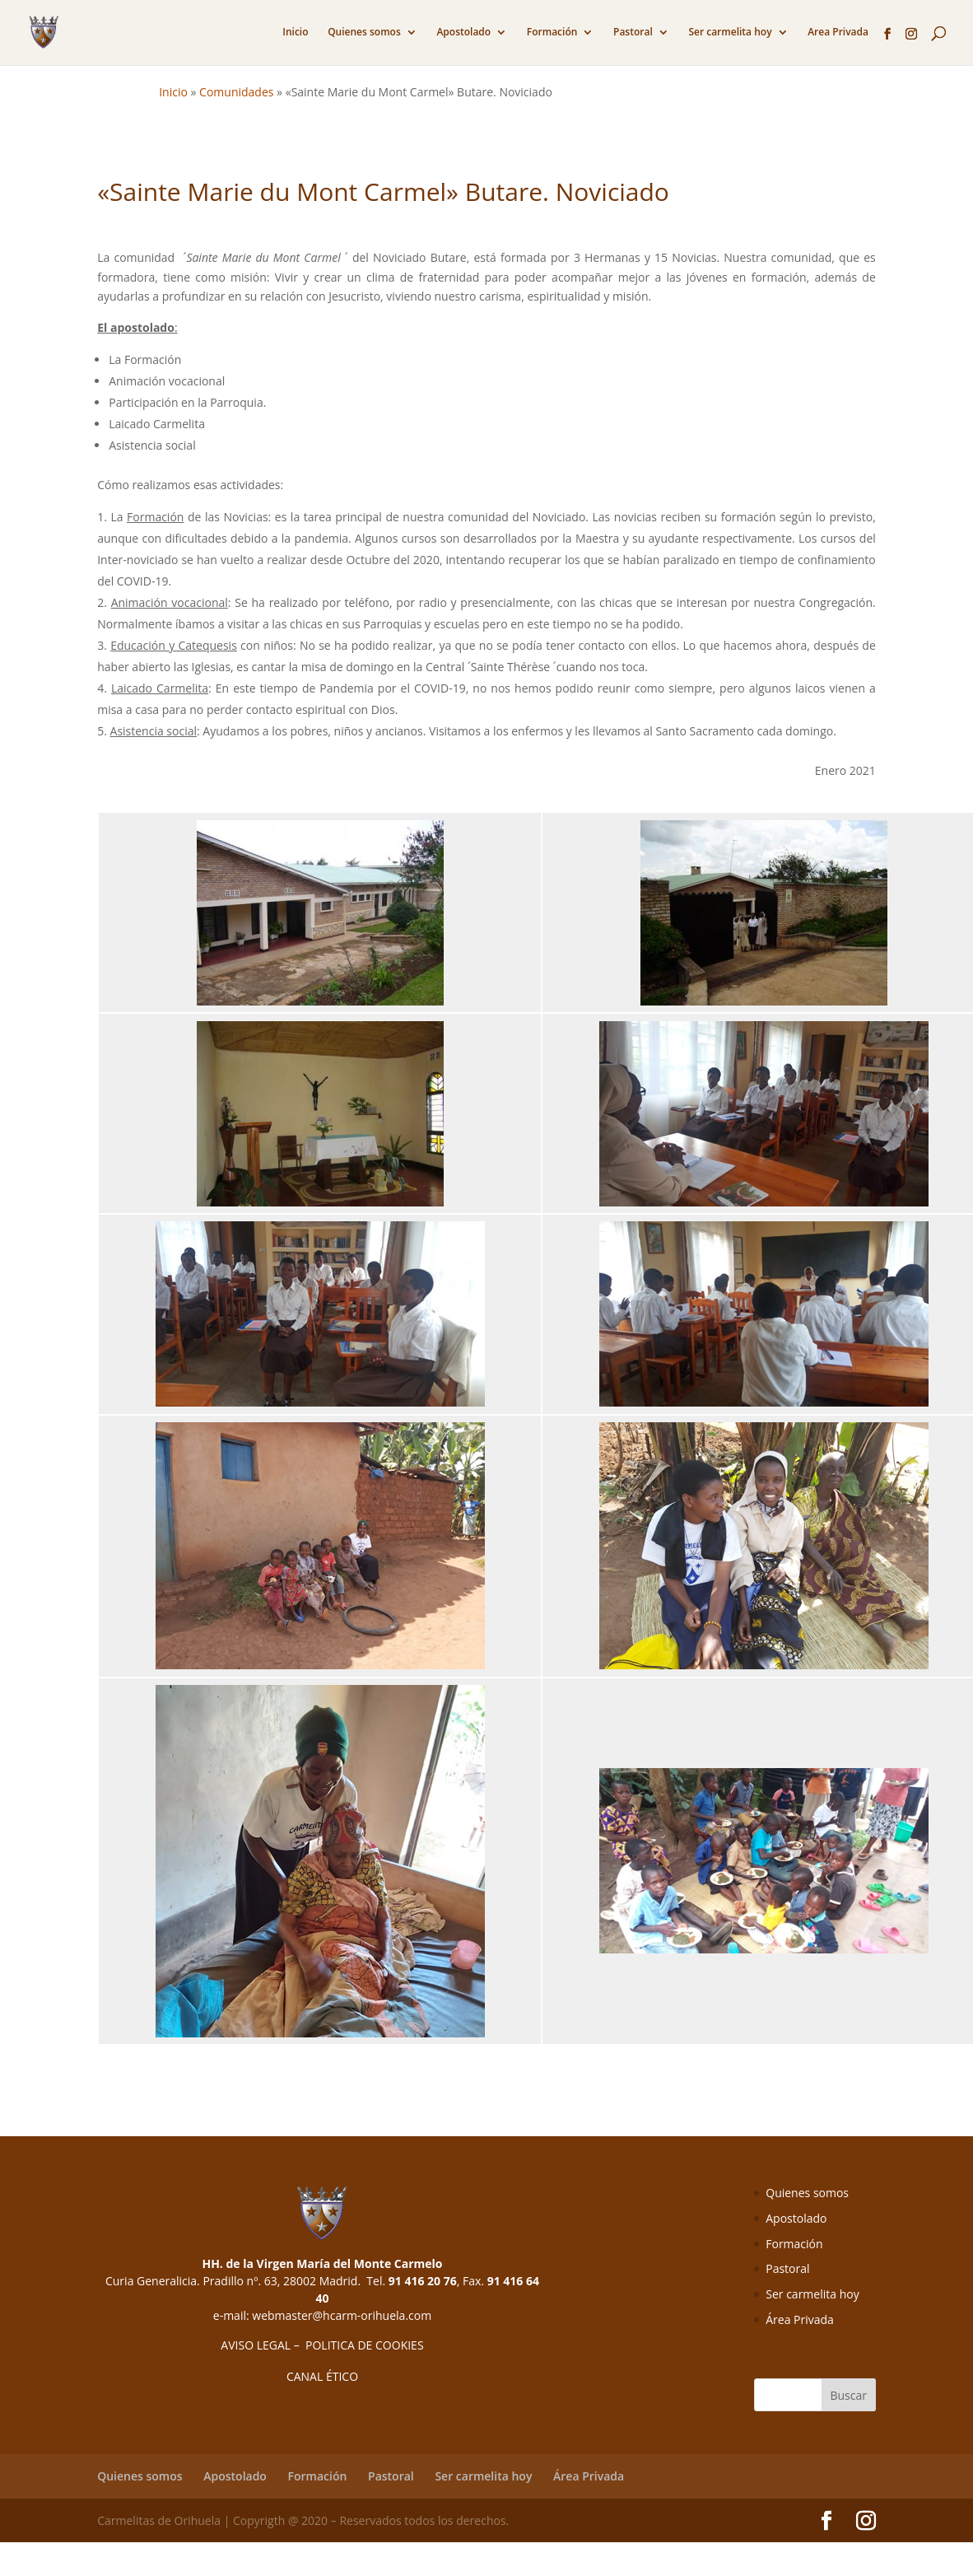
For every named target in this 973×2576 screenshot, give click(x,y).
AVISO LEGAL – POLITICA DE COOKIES (322, 2345)
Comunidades (236, 92)
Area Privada (838, 32)
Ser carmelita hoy (729, 32)
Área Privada (800, 2319)
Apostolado (463, 32)
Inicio (295, 32)
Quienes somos (364, 32)
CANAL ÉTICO (322, 2376)
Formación (552, 32)
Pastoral (633, 32)
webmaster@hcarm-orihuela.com (341, 2315)
